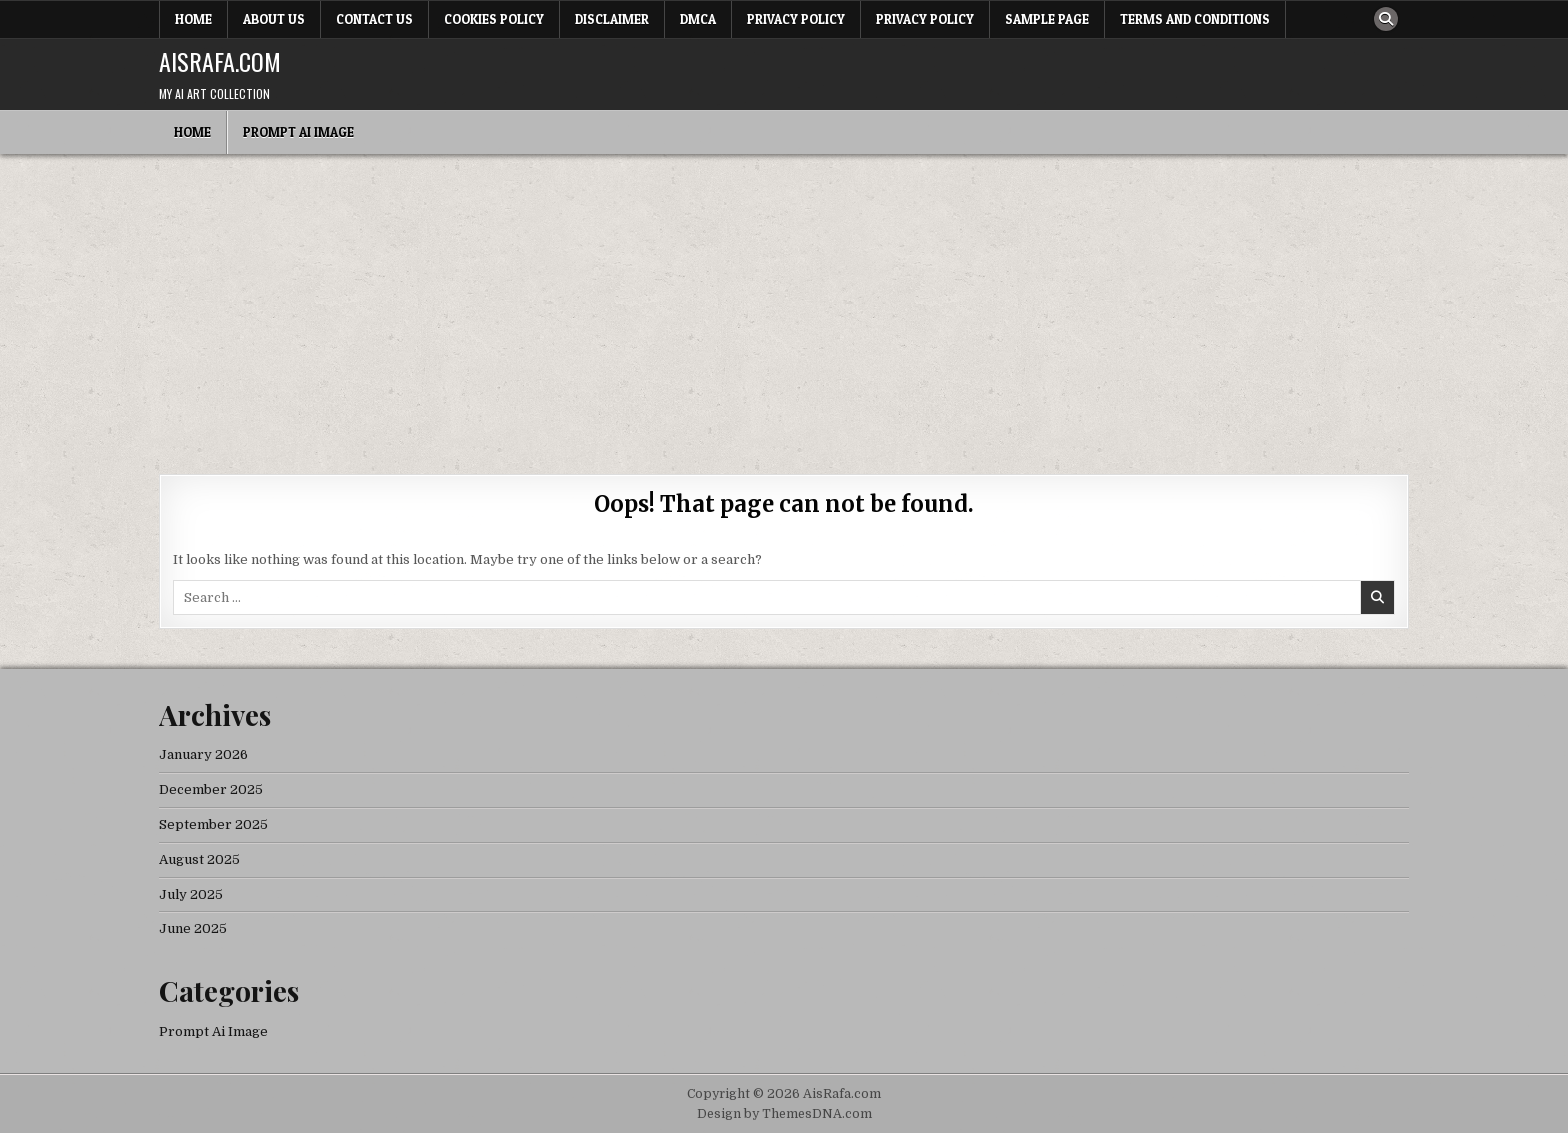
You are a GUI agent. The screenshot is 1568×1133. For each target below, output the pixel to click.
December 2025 (211, 789)
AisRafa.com (220, 61)
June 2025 (193, 928)
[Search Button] (1386, 19)
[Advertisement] (784, 304)
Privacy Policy (796, 19)
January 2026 (203, 754)
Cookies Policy (494, 19)
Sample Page (1047, 19)
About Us (274, 19)
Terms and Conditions (1195, 19)
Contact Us (374, 19)
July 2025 (191, 894)
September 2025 (213, 824)
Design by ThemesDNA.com (784, 1114)
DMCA (698, 19)
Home (193, 19)
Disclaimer (612, 19)
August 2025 (199, 859)
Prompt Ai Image (298, 132)
